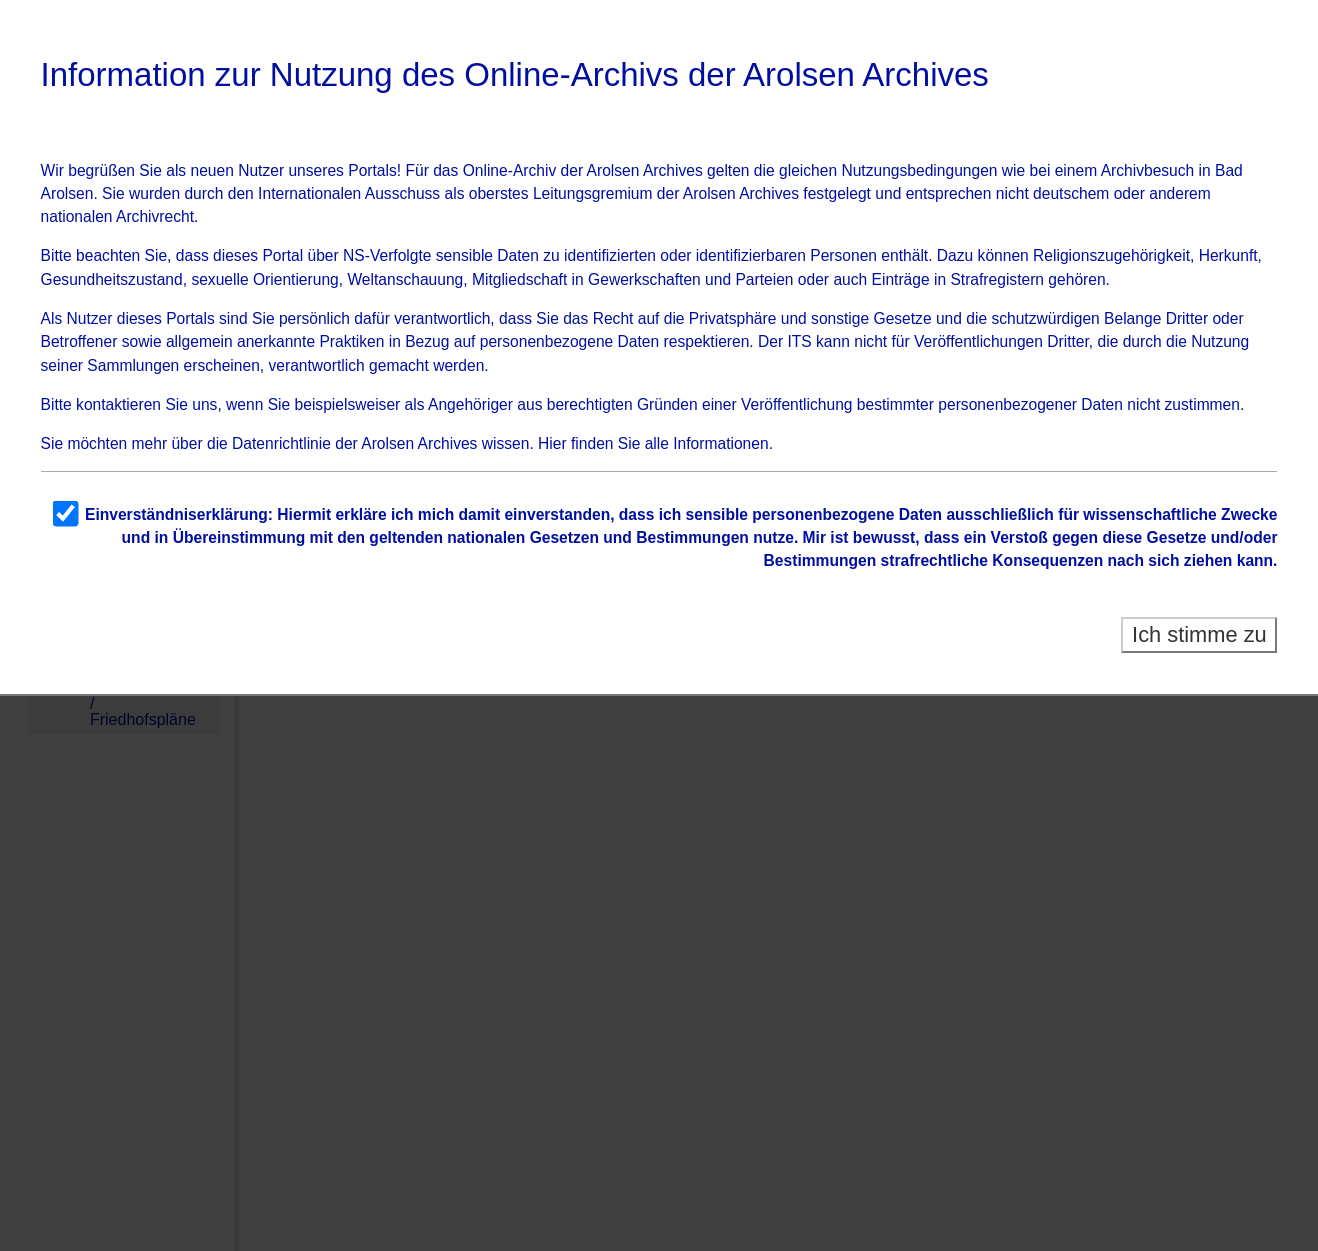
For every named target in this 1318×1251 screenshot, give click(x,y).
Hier (552, 443)
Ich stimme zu (1199, 634)
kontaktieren (118, 404)
